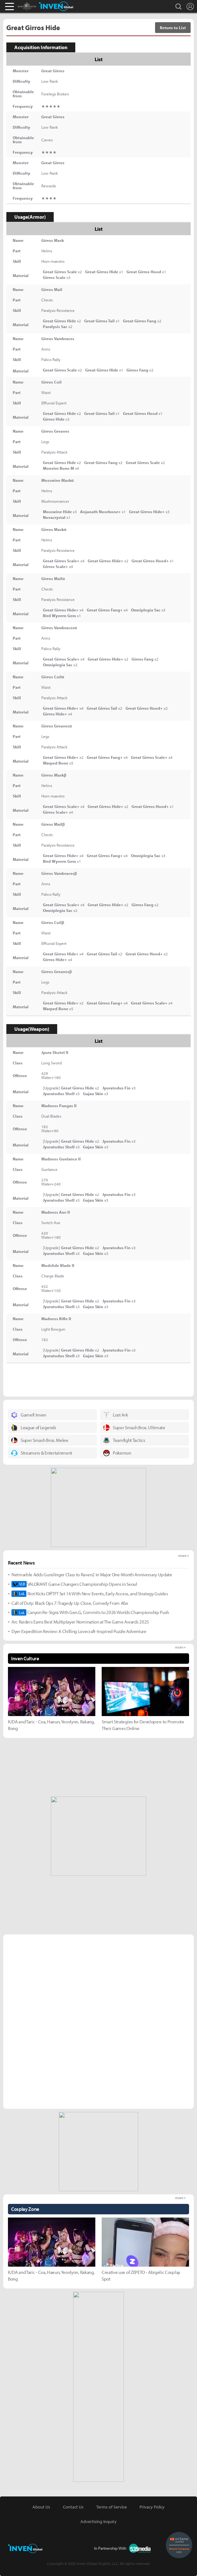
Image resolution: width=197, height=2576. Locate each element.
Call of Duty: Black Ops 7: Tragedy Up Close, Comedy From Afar (69, 1603)
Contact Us (73, 2507)
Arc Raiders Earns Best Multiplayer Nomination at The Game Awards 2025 (80, 1622)
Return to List (173, 27)
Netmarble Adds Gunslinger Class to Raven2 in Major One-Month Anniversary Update (91, 1575)
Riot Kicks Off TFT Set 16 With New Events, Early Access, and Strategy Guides (89, 1594)
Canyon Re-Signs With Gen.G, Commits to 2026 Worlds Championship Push (90, 1612)
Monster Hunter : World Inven (37, 6)
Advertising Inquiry (98, 2521)
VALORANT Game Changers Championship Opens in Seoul (74, 1584)
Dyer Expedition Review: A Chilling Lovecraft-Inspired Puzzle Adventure (78, 1631)
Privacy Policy (152, 2507)
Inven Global (56, 6)
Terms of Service (111, 2507)
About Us (41, 2507)
